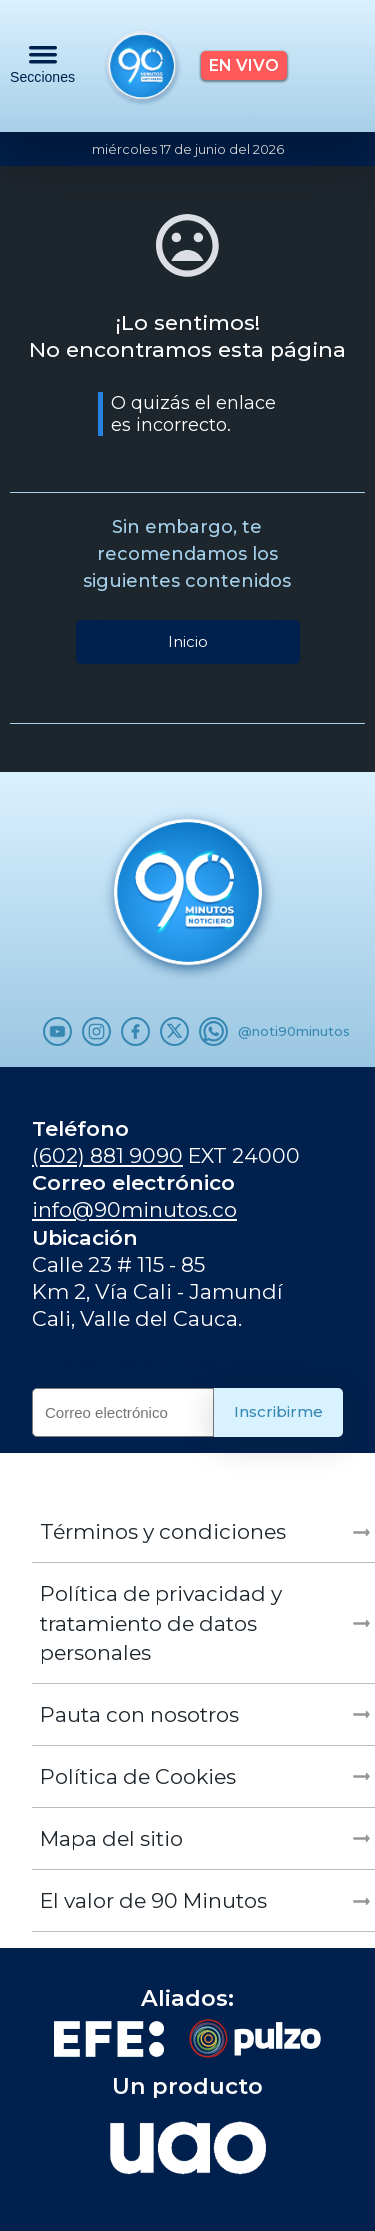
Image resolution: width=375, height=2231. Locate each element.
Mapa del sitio (111, 1838)
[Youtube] (57, 1031)
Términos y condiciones (163, 1531)
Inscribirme (278, 1411)
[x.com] (174, 1031)
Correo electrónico (133, 1182)
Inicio (188, 641)
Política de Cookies (138, 1776)
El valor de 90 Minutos (153, 1900)
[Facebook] (135, 1031)
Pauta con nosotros (139, 1714)
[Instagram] (96, 1031)
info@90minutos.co (134, 1209)
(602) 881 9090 (107, 1155)
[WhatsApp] (213, 1031)
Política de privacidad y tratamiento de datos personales (161, 1622)
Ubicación (85, 1237)
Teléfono (80, 1128)
